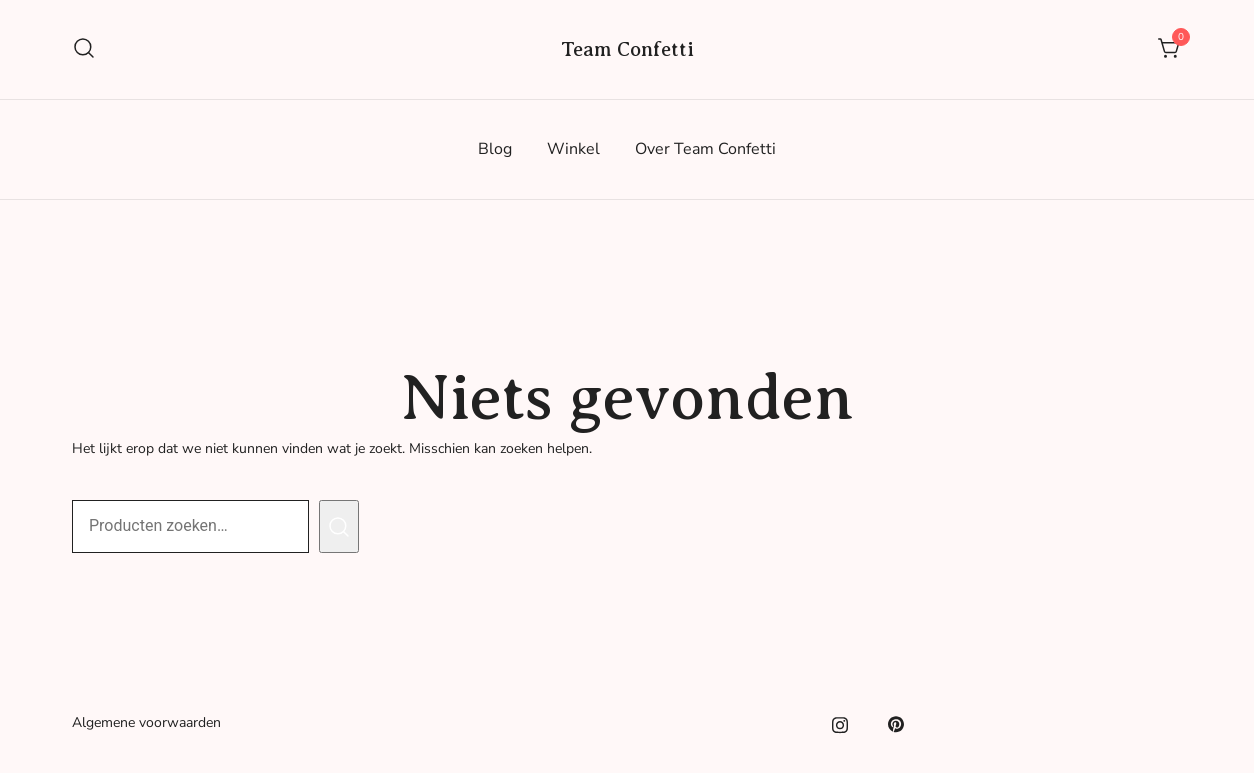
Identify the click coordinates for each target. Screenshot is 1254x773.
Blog (495, 149)
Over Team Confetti (705, 149)
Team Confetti (627, 49)
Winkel (573, 149)
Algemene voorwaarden (146, 722)
